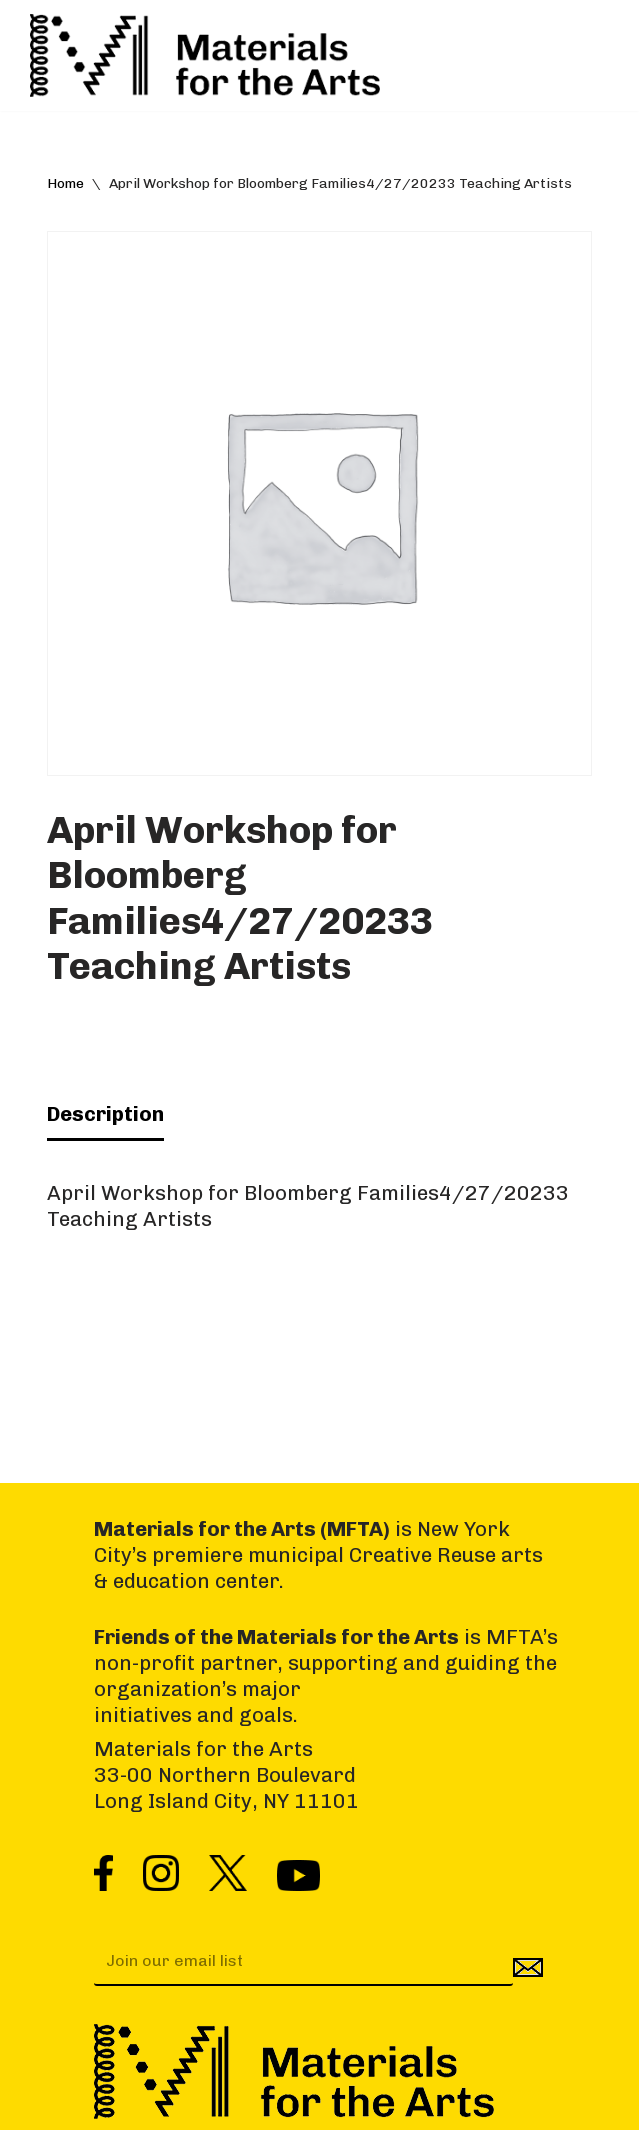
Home (65, 183)
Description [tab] (105, 1114)
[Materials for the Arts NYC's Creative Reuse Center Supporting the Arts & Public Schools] (205, 55)
